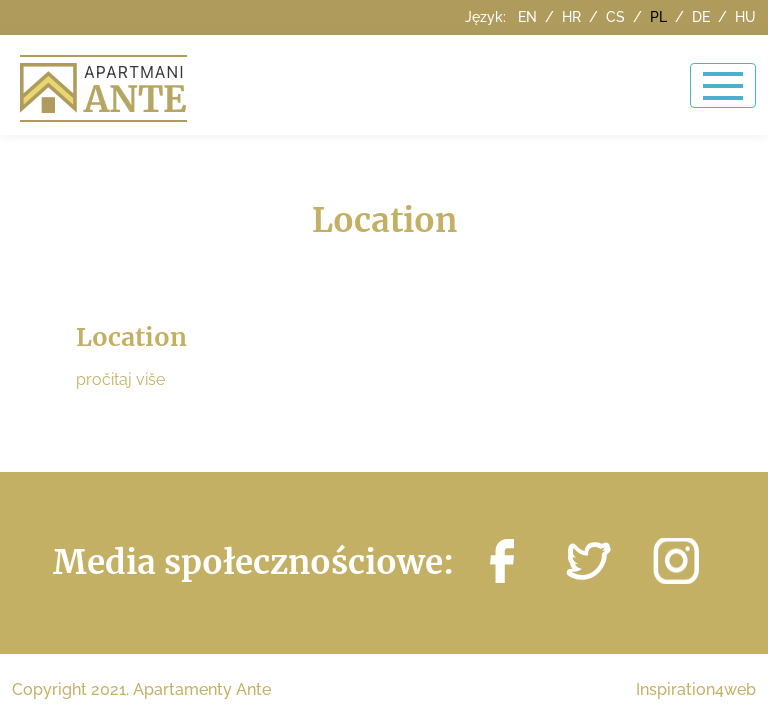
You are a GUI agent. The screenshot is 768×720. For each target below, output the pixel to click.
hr (573, 17)
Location (131, 337)
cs (617, 17)
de (703, 17)
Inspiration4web (696, 689)
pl (660, 17)
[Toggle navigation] (723, 85)
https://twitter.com (589, 561)
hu (745, 17)
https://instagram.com (676, 561)
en (529, 17)
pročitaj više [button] (120, 379)
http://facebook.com (502, 561)
